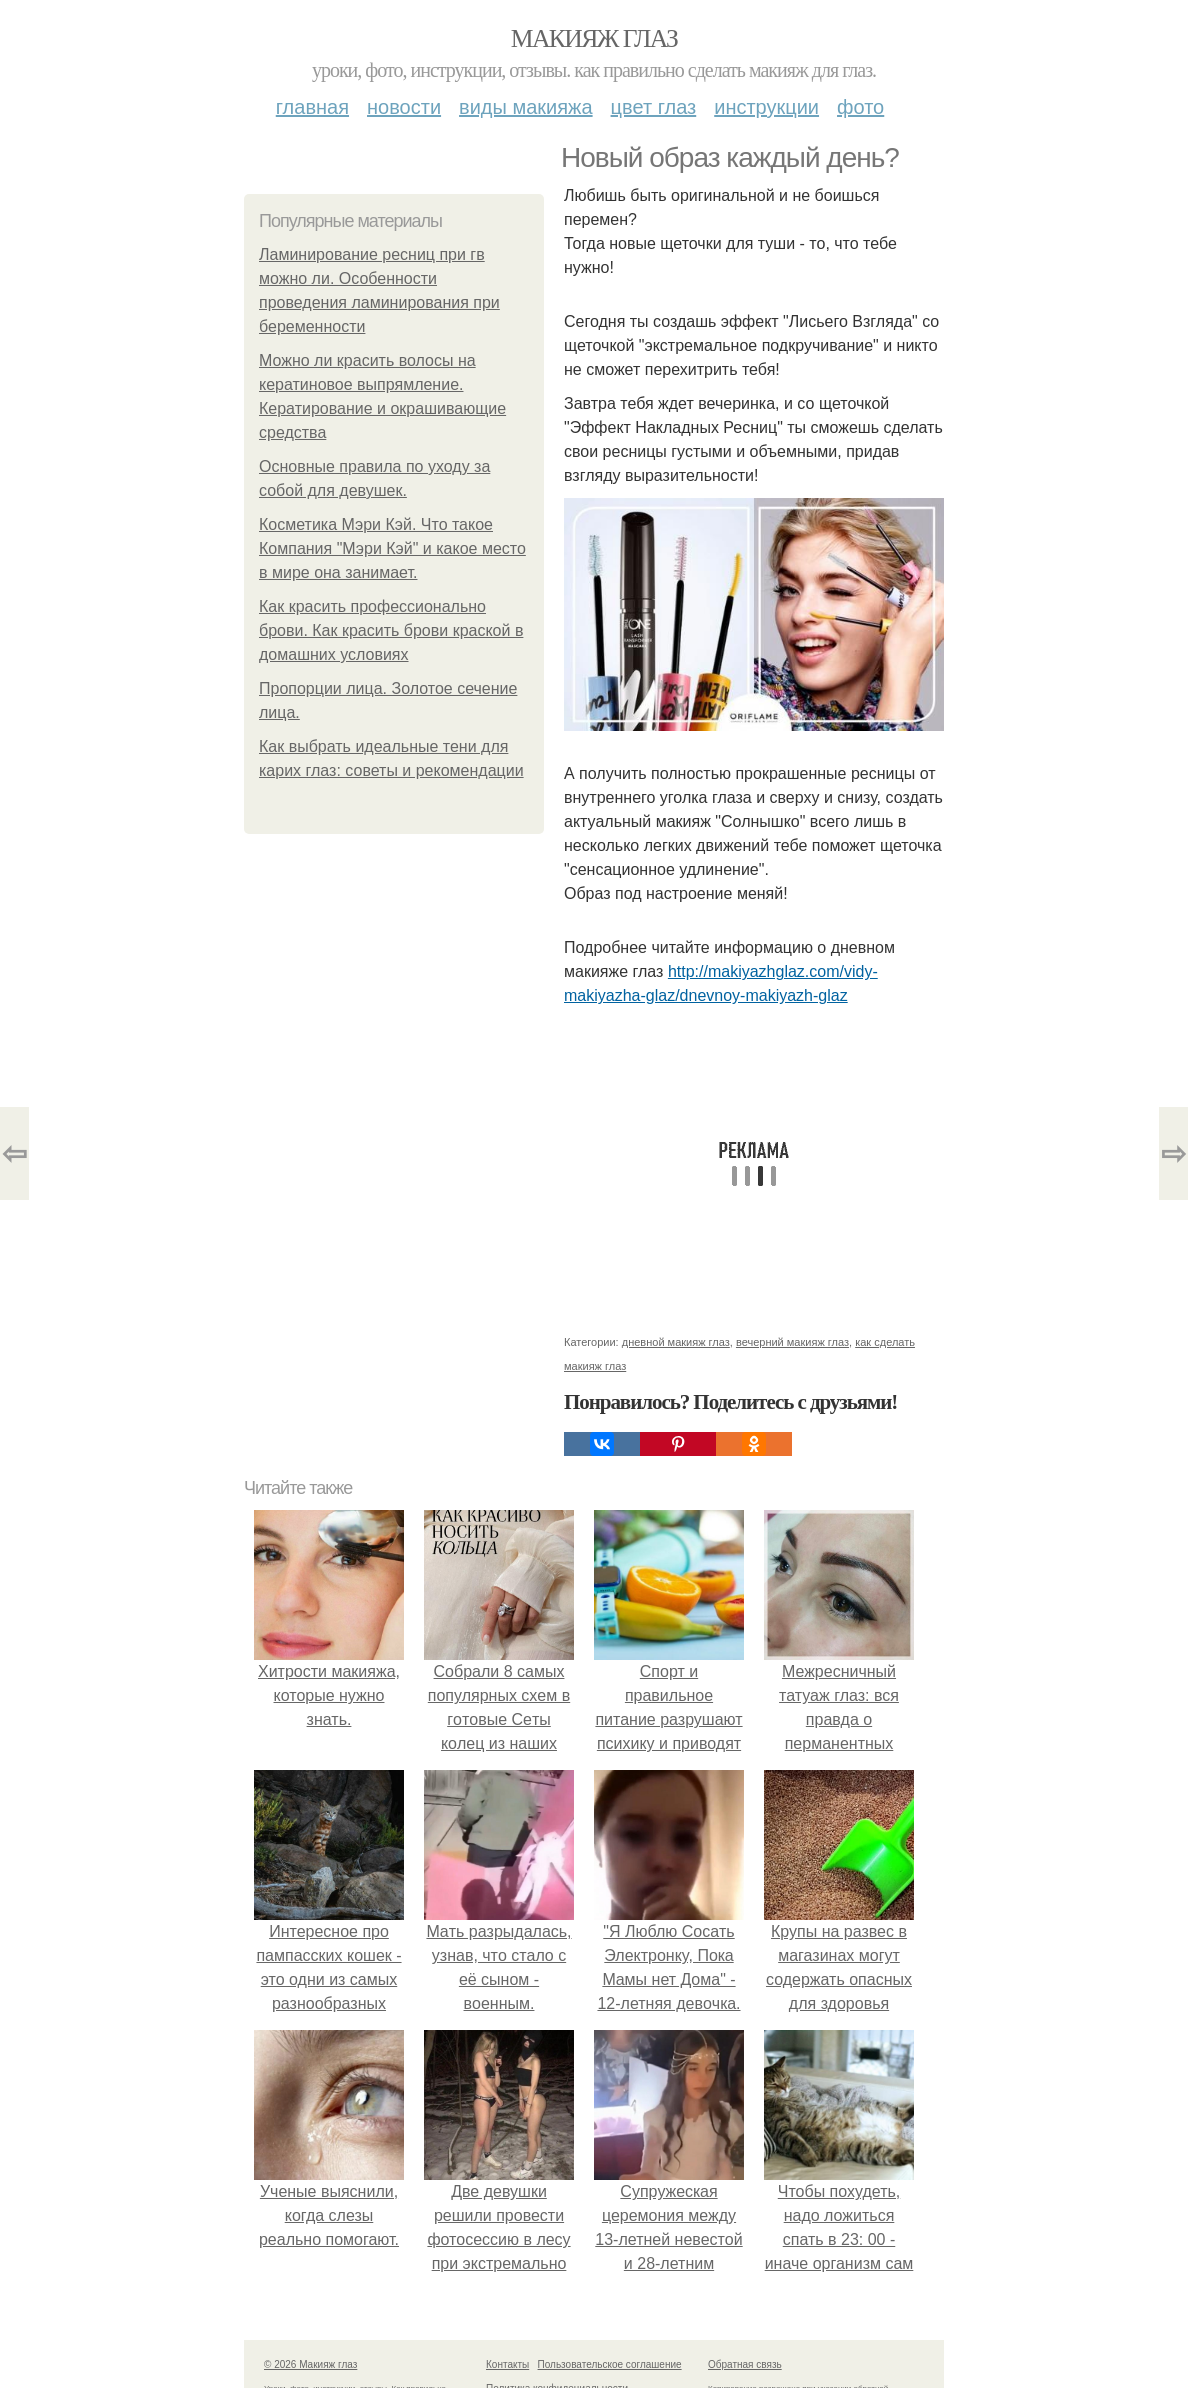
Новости (404, 107)
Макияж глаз (594, 38)
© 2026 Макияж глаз (310, 2364)
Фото (860, 107)
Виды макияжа (526, 107)
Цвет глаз (654, 107)
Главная (312, 107)
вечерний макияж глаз (792, 1342)
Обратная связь (745, 2364)
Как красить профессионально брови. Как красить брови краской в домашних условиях (391, 630)
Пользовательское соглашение (610, 2364)
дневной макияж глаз (676, 1342)
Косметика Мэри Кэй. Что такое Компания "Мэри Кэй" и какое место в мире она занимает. (392, 548)
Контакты (507, 2364)
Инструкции (766, 107)
